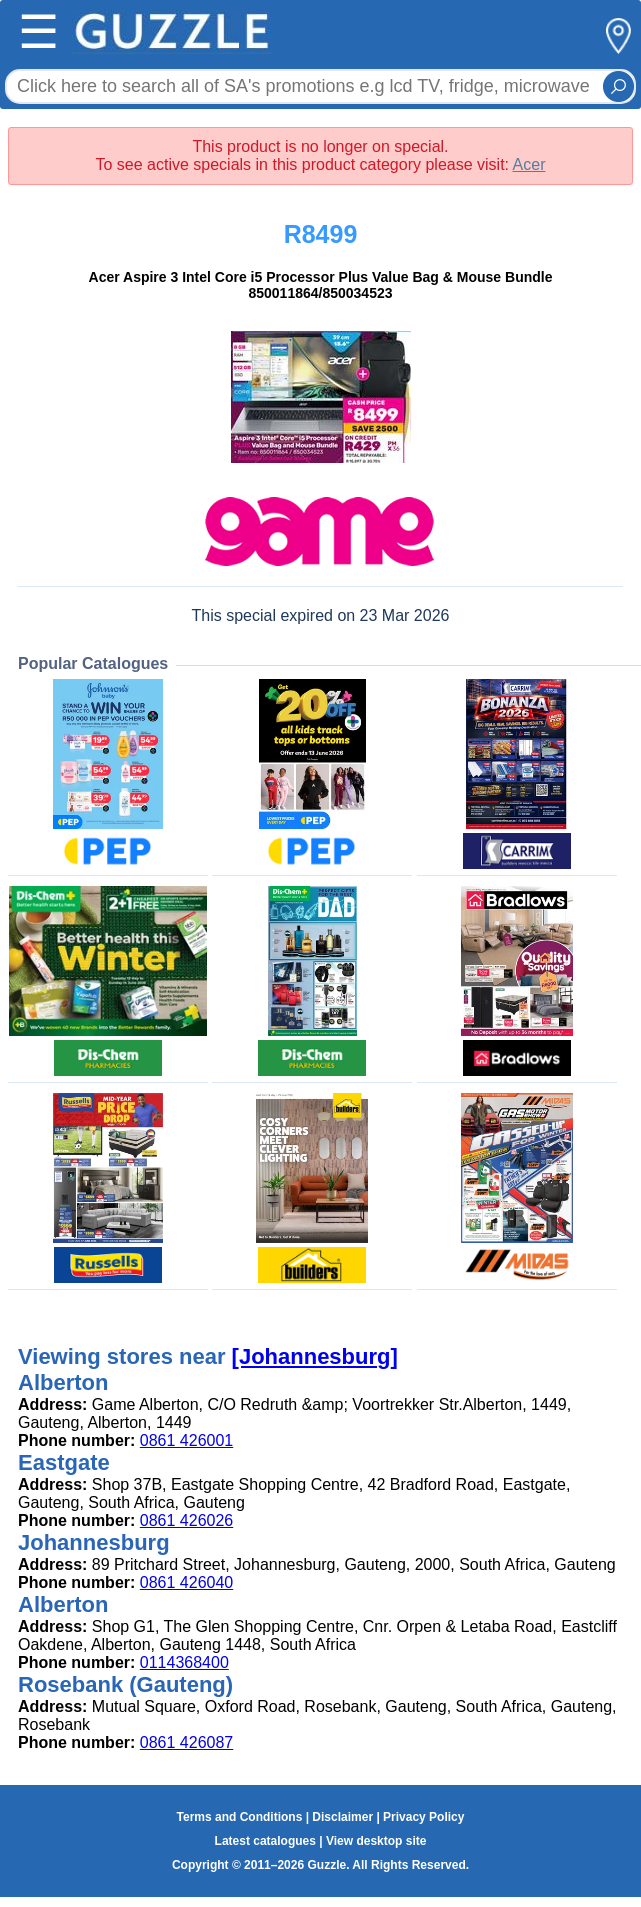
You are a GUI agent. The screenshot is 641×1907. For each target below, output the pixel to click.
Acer (529, 164)
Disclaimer (342, 1817)
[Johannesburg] (315, 1356)
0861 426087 (186, 1742)
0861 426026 (186, 1520)
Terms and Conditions (240, 1817)
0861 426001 (186, 1440)
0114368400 (184, 1662)
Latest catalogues (265, 1841)
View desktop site (376, 1841)
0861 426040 (186, 1582)
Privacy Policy (423, 1817)
